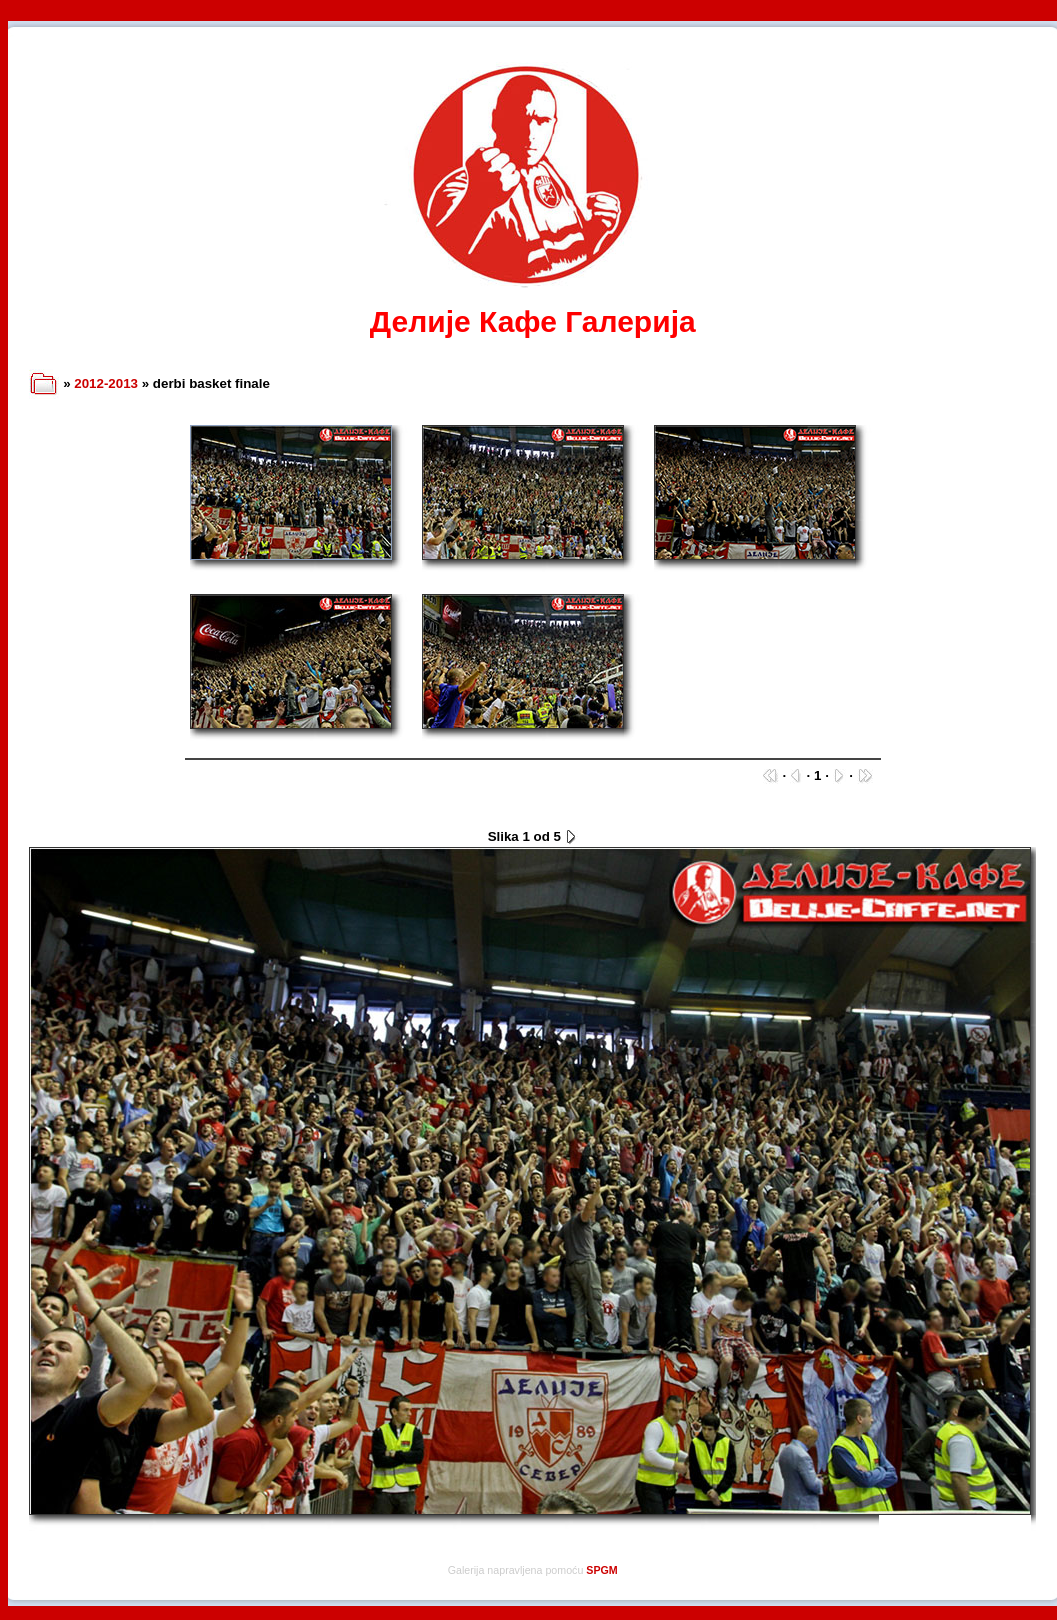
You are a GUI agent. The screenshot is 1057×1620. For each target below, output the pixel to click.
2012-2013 (106, 383)
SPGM (601, 1570)
